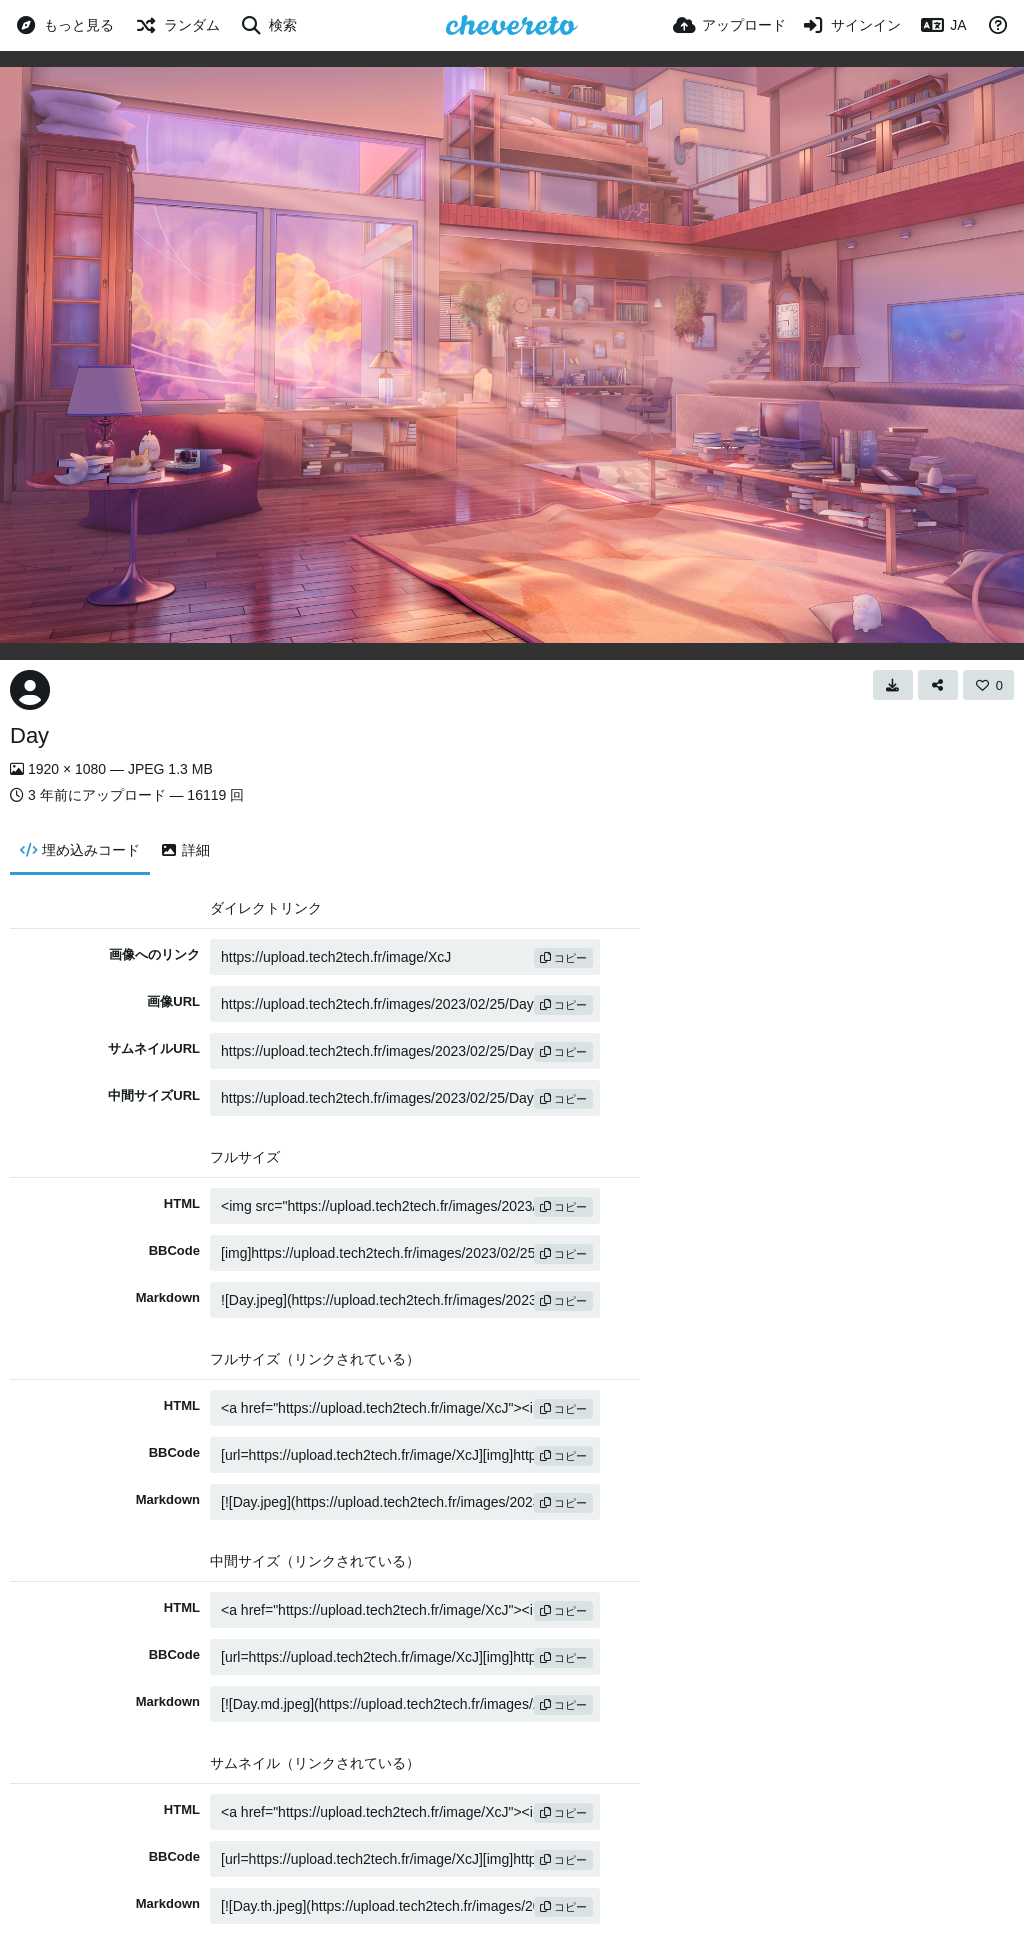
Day (29, 735)
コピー (563, 958)
